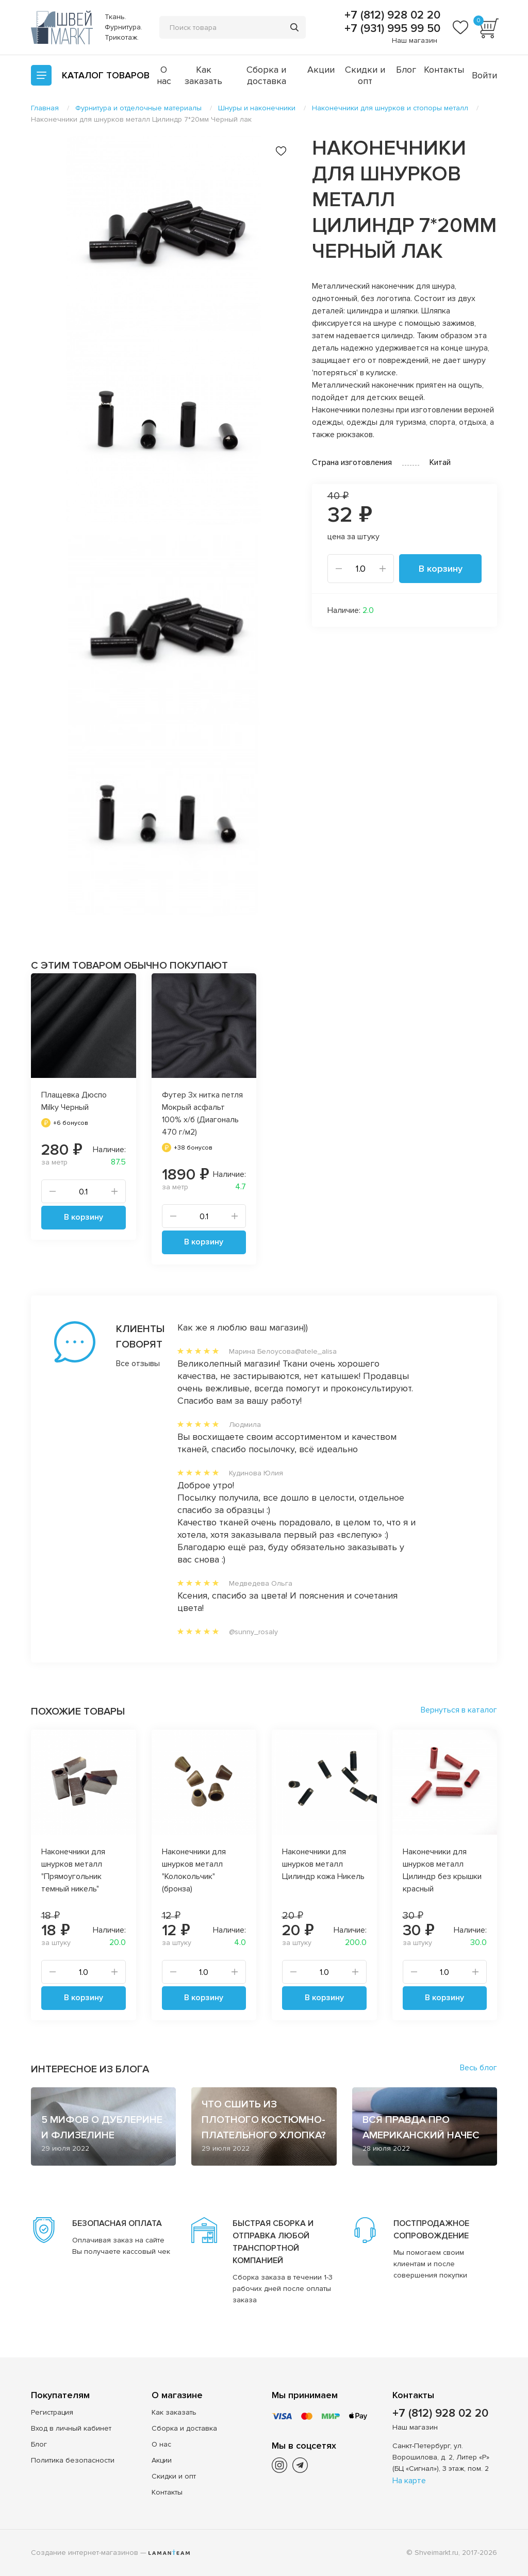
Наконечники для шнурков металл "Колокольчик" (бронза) (194, 1870)
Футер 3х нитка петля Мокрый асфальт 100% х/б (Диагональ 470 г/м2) (202, 1113)
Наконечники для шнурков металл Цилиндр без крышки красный (442, 1870)
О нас (164, 75)
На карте (409, 2480)
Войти (484, 75)
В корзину (441, 568)
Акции (321, 69)
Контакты (444, 69)
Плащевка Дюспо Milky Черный (74, 1101)
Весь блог (478, 2068)
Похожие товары (78, 1711)
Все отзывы (126, 1363)
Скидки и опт (365, 75)
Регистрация (52, 2412)
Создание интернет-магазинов (84, 2552)
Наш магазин (414, 40)
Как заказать (203, 75)
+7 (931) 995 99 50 (390, 29)
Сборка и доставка (266, 75)
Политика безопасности (72, 2460)
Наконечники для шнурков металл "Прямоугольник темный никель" (73, 1870)
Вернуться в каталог (459, 1710)
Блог (406, 69)
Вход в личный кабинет (71, 2428)
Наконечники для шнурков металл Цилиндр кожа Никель (323, 1864)
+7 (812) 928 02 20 (390, 15)
